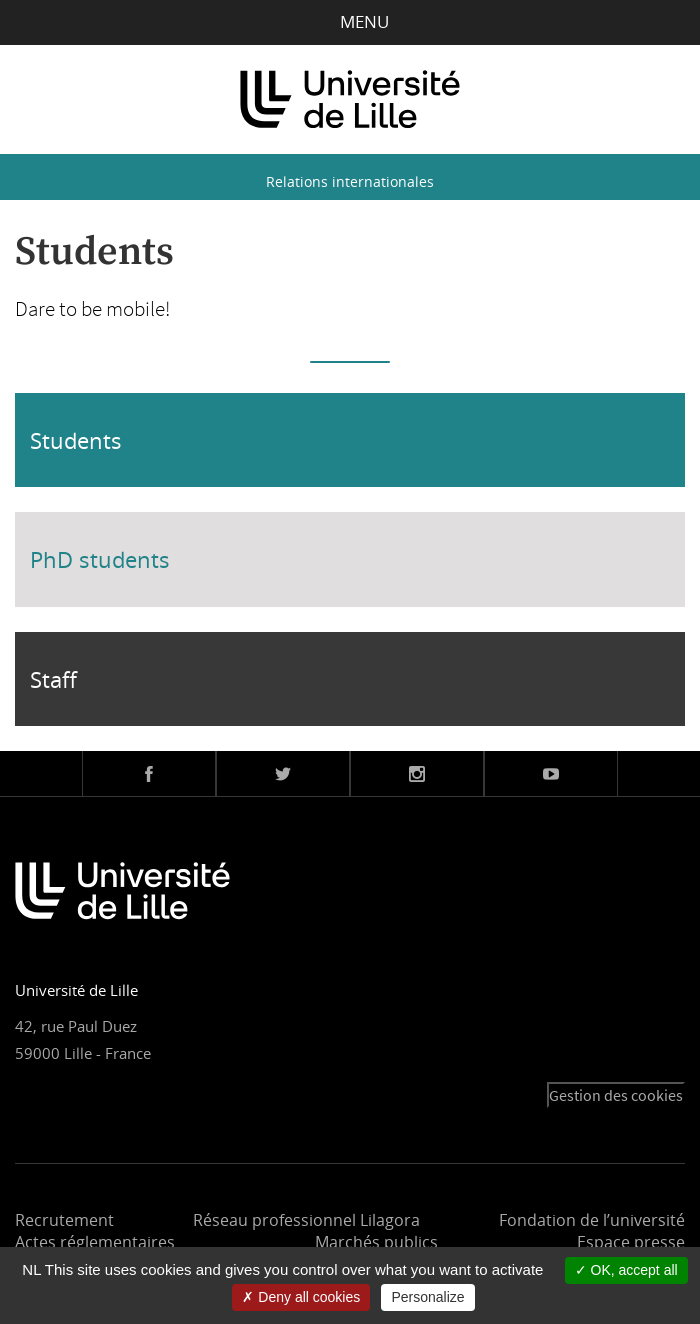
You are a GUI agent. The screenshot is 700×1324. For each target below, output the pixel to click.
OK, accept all (626, 1270)
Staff (53, 679)
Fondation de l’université (592, 1220)
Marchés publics (376, 1242)
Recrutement (64, 1220)
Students (76, 440)
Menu (350, 21)
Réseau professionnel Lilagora (306, 1220)
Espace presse (631, 1242)
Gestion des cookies (616, 1095)
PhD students (100, 559)
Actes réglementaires (95, 1242)
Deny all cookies (301, 1297)
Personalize (427, 1297)
